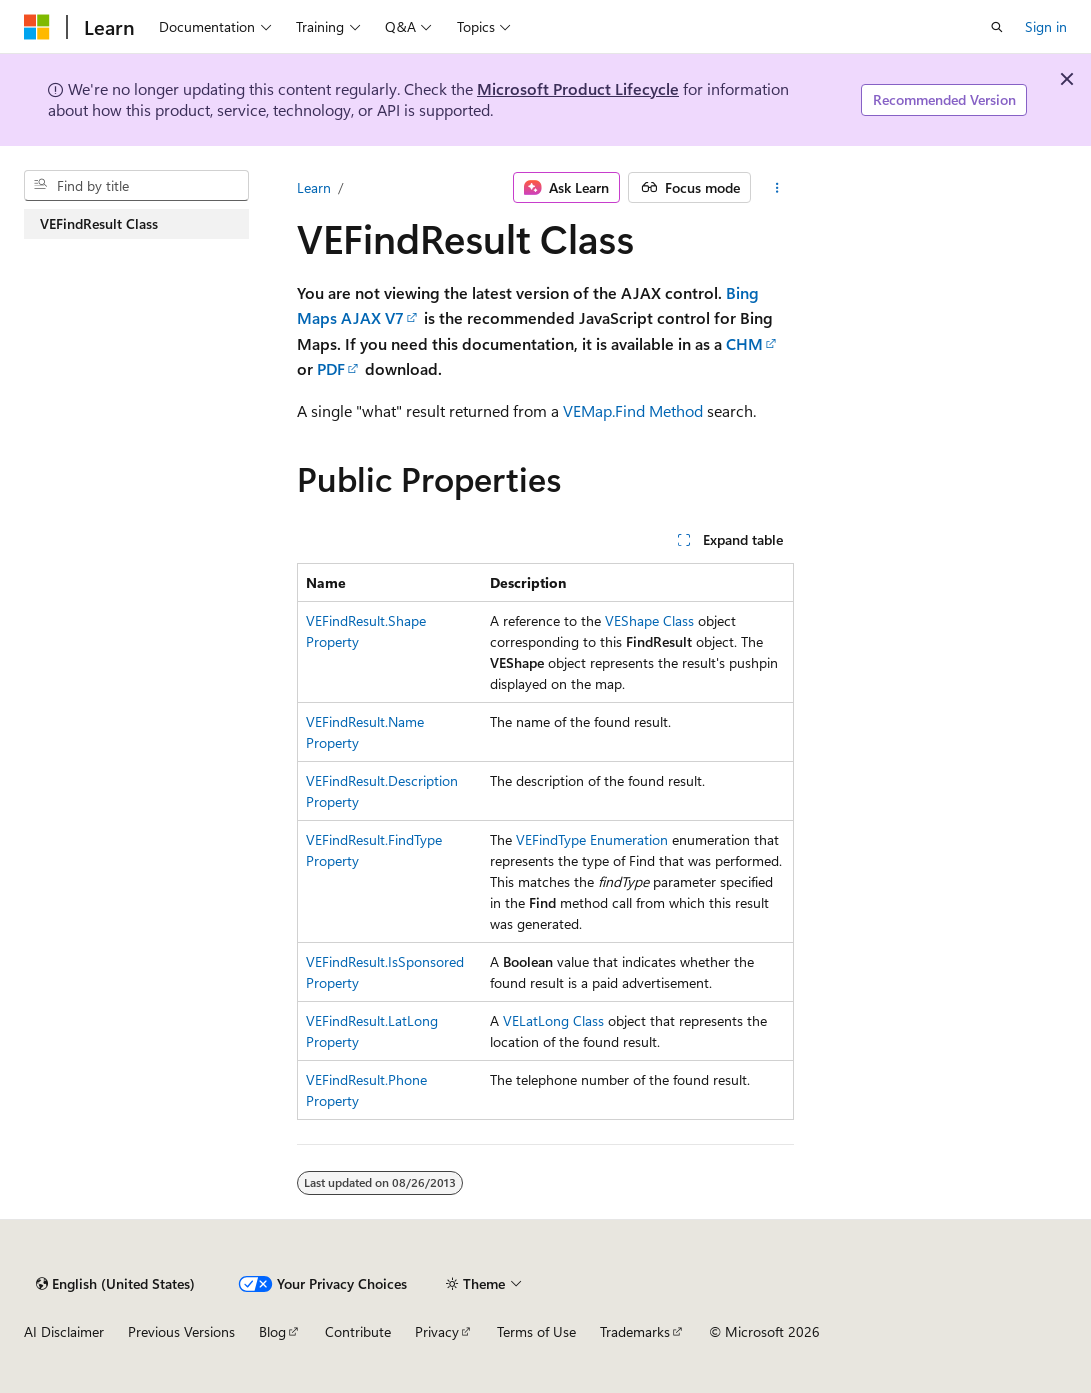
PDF (331, 368)
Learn (314, 187)
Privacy (437, 1331)
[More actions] (776, 188)
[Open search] (997, 27)
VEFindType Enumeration (592, 839)
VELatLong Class (553, 1020)
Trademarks (635, 1331)
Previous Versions (181, 1331)
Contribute (358, 1331)
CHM (744, 343)
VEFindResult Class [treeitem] (99, 223)
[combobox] (136, 186)
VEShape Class (649, 620)
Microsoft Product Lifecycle (578, 88)
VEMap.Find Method (633, 410)
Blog (272, 1331)
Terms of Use (536, 1331)
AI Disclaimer (64, 1331)
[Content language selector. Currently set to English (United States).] (115, 1284)
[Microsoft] (37, 27)
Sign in (1046, 26)
